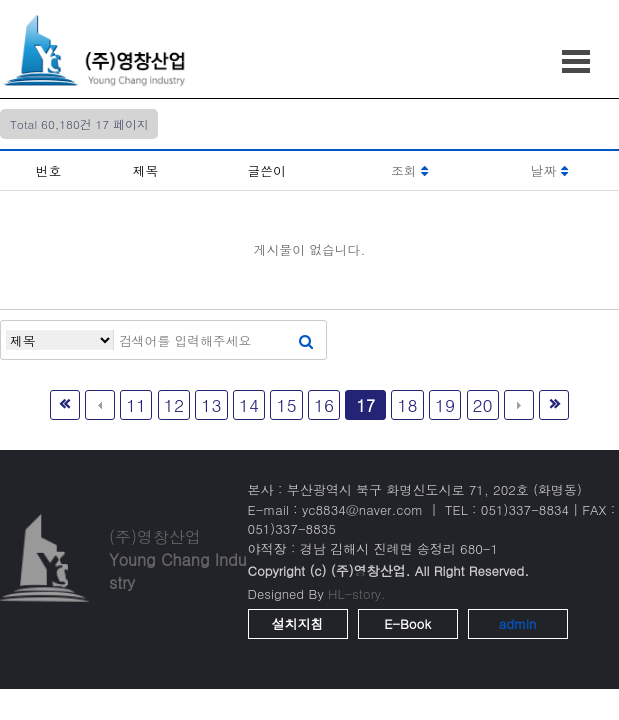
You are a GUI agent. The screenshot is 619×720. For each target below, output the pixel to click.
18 (407, 404)
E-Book (407, 623)
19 (445, 404)
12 (174, 404)
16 (324, 404)
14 (249, 404)
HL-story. (357, 593)
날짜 (549, 170)
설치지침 (298, 623)
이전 (100, 405)
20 (483, 404)
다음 (519, 405)
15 (286, 404)
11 (136, 404)
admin (518, 623)
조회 (409, 170)
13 (211, 404)
